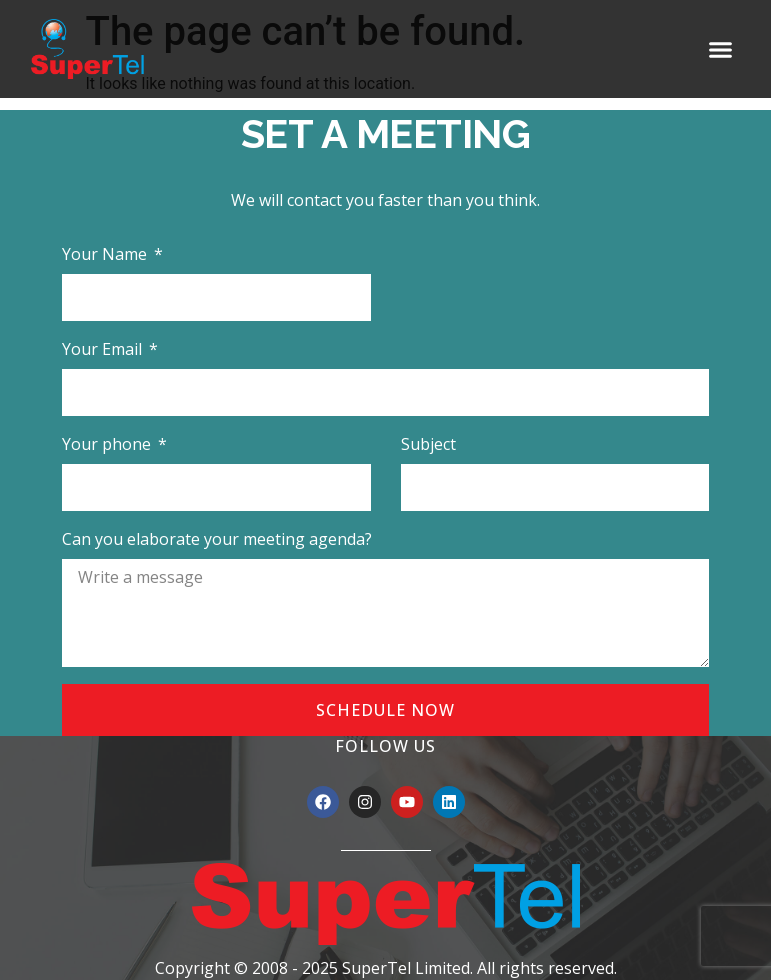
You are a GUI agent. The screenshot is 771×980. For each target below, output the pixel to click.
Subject (428, 444)
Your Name (106, 254)
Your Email (104, 349)
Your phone (108, 444)
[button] (720, 49)
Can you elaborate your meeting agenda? (217, 539)
